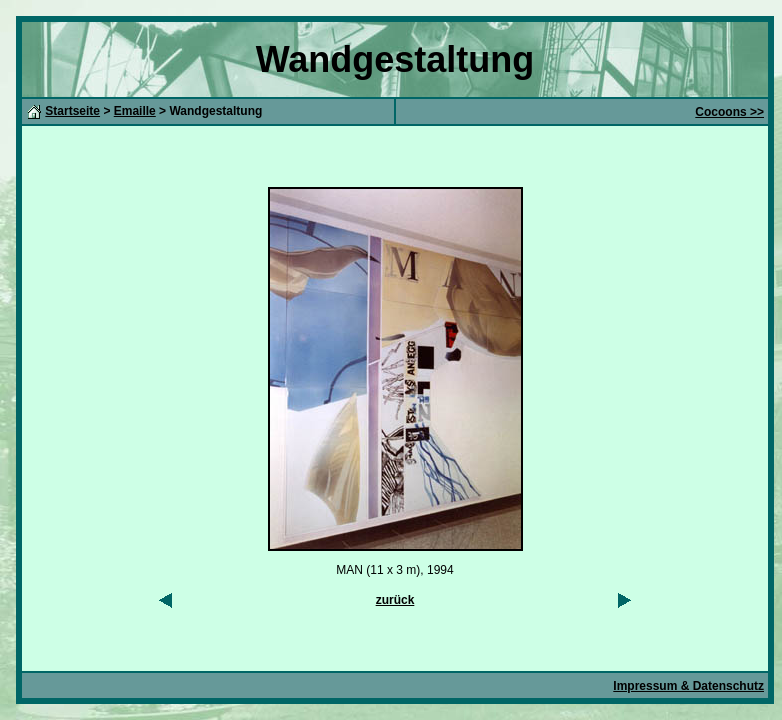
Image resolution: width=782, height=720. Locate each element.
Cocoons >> (729, 112)
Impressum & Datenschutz (688, 686)
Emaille (135, 111)
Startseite (72, 111)
